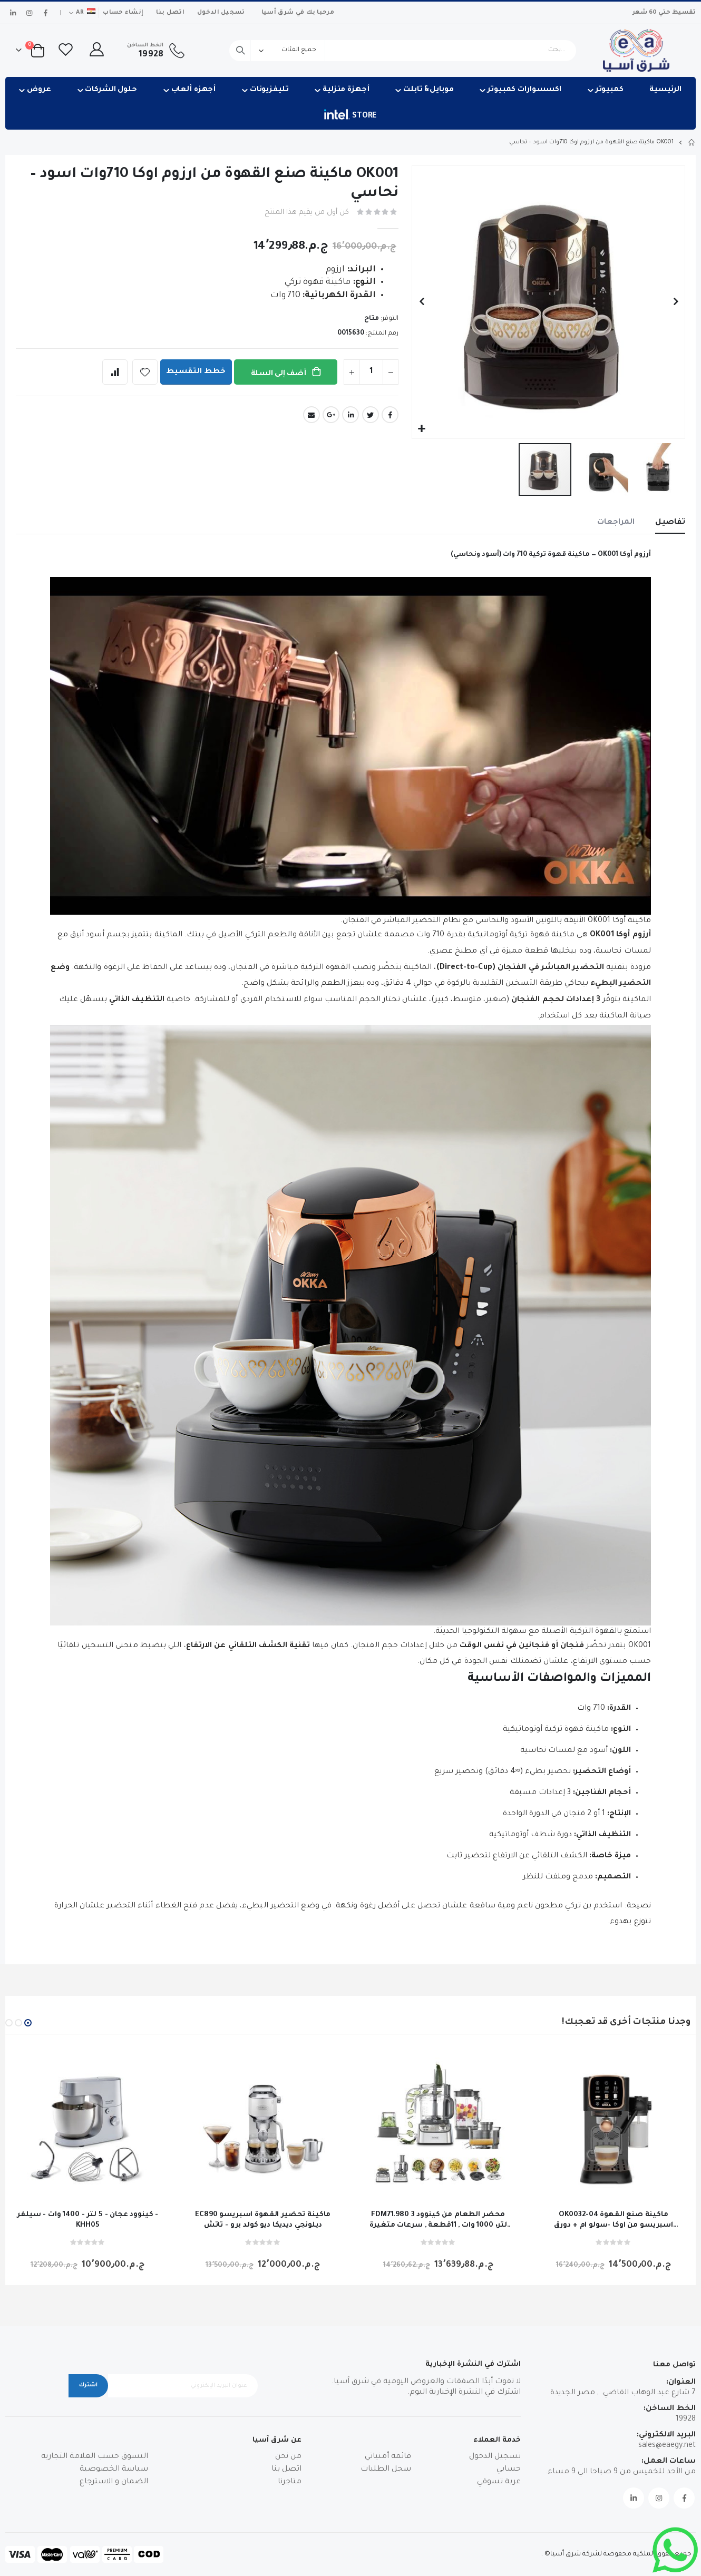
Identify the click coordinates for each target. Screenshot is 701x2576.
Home (692, 142)
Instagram (658, 2498)
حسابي (508, 2469)
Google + (331, 414)
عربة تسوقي (499, 2482)
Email (311, 414)
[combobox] (402, 50)
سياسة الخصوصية (114, 2469)
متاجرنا (289, 2482)
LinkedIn (350, 414)
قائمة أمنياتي (388, 2457)
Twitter (370, 414)
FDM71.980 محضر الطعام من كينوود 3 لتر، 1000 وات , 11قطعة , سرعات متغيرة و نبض (438, 2221)
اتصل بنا (170, 12)
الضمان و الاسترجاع (114, 2482)
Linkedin (633, 2498)
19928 (686, 2419)
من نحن (288, 2457)
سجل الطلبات (386, 2469)
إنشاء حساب (123, 12)
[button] (421, 429)
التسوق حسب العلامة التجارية (94, 2457)
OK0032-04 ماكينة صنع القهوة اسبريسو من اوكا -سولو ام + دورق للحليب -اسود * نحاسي (613, 2221)
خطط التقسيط (196, 372)
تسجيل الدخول (221, 12)
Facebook (390, 414)
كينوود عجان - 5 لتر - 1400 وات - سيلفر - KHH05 (87, 2220)
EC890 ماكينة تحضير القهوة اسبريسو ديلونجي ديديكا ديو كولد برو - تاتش (262, 2220)
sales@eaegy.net (667, 2446)
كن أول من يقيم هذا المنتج (307, 213)
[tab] (670, 523)
